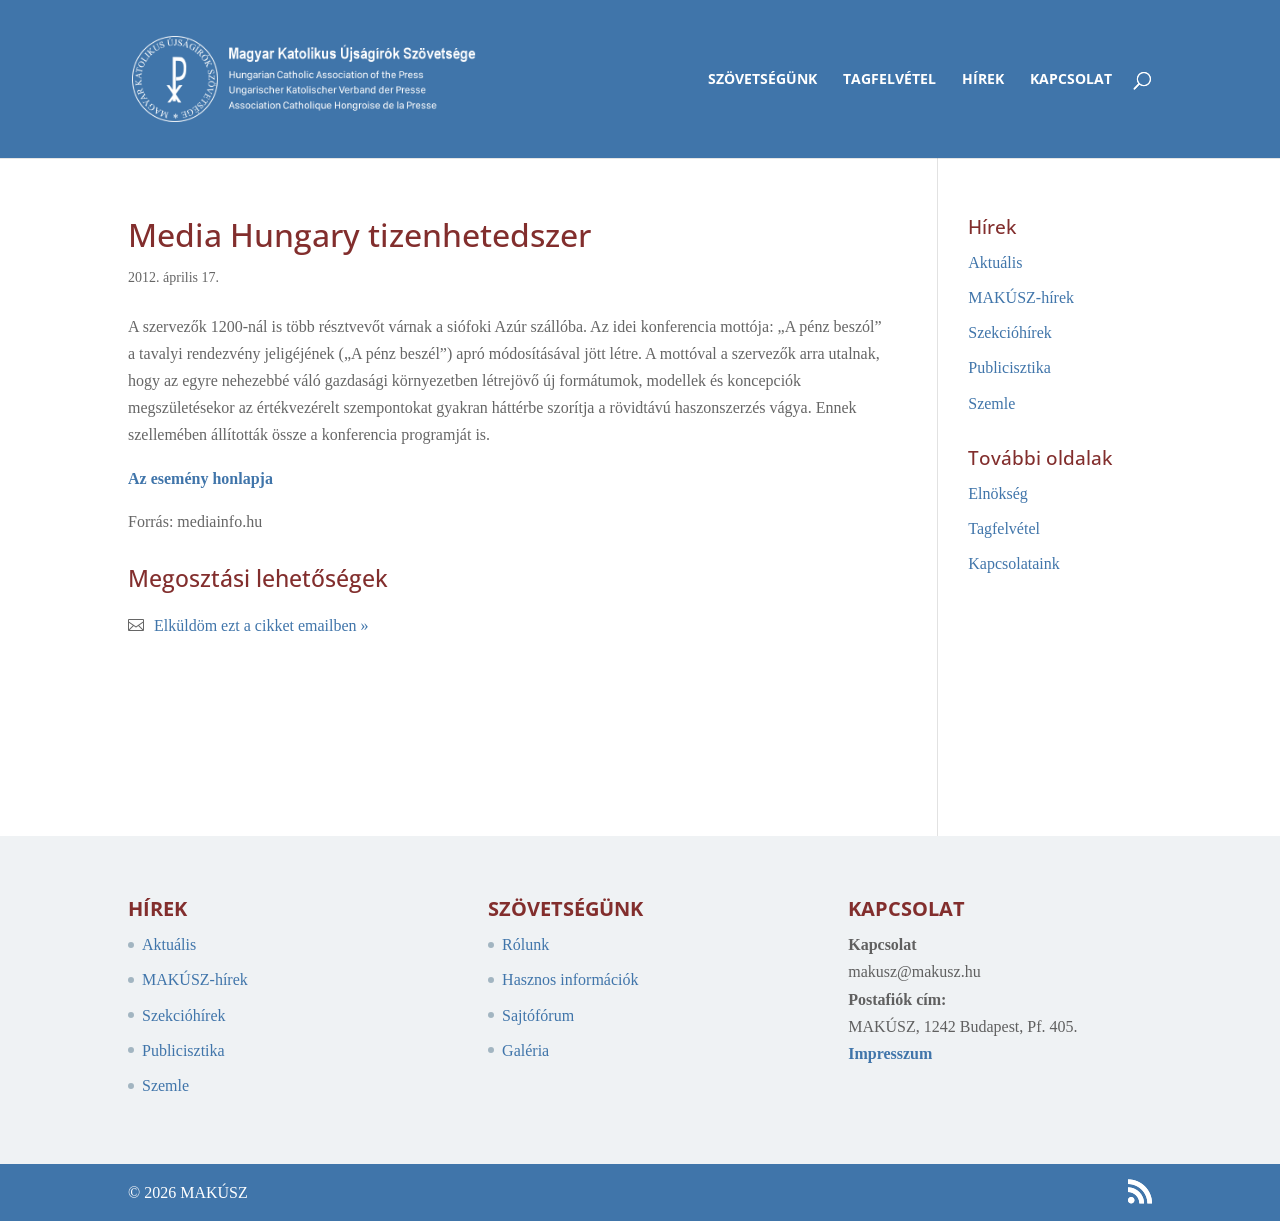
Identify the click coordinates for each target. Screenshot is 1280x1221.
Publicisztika (1009, 367)
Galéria (525, 1050)
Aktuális (995, 262)
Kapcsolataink (1014, 563)
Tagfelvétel (889, 80)
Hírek (983, 80)
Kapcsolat (1071, 80)
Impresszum (890, 1053)
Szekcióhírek (1010, 332)
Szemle (991, 403)
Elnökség (998, 493)
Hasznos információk (570, 979)
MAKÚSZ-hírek (1021, 297)
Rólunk (525, 944)
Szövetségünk (762, 80)
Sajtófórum (538, 1015)
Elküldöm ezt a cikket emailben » (261, 625)
